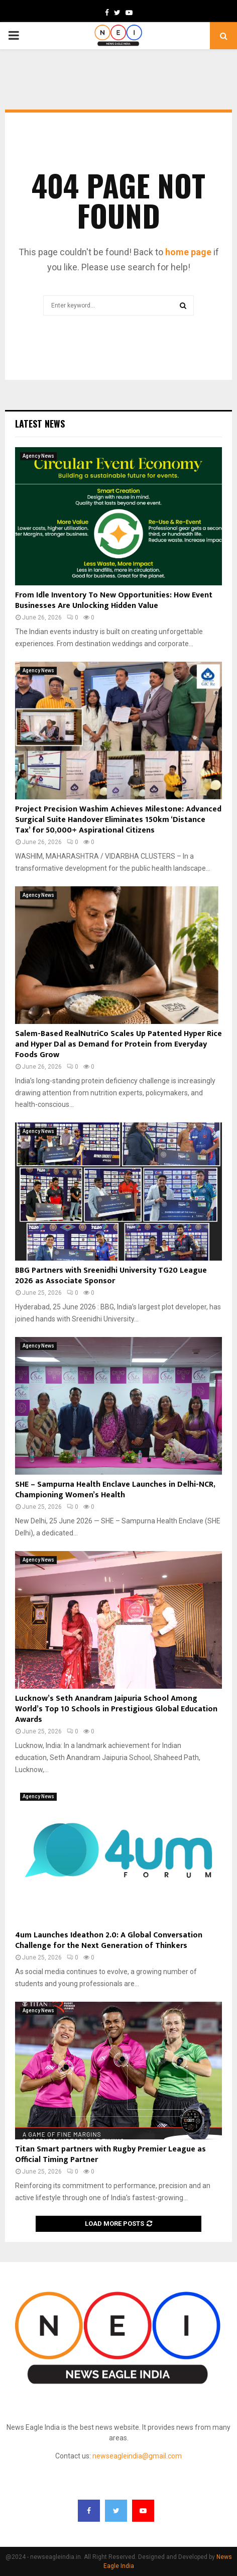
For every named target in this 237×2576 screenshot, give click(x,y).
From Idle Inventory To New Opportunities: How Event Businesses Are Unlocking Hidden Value (113, 600)
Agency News (38, 456)
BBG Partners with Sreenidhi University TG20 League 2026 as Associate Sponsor (111, 1276)
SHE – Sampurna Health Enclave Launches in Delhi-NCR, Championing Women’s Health (115, 1490)
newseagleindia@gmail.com (137, 2456)
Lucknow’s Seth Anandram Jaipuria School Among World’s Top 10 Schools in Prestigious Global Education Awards (116, 1709)
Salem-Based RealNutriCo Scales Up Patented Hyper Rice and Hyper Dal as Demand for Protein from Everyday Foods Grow (118, 1044)
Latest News (40, 423)
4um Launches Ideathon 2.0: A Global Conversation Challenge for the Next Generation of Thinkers (108, 1940)
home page (188, 252)
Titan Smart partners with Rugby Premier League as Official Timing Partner (110, 2154)
